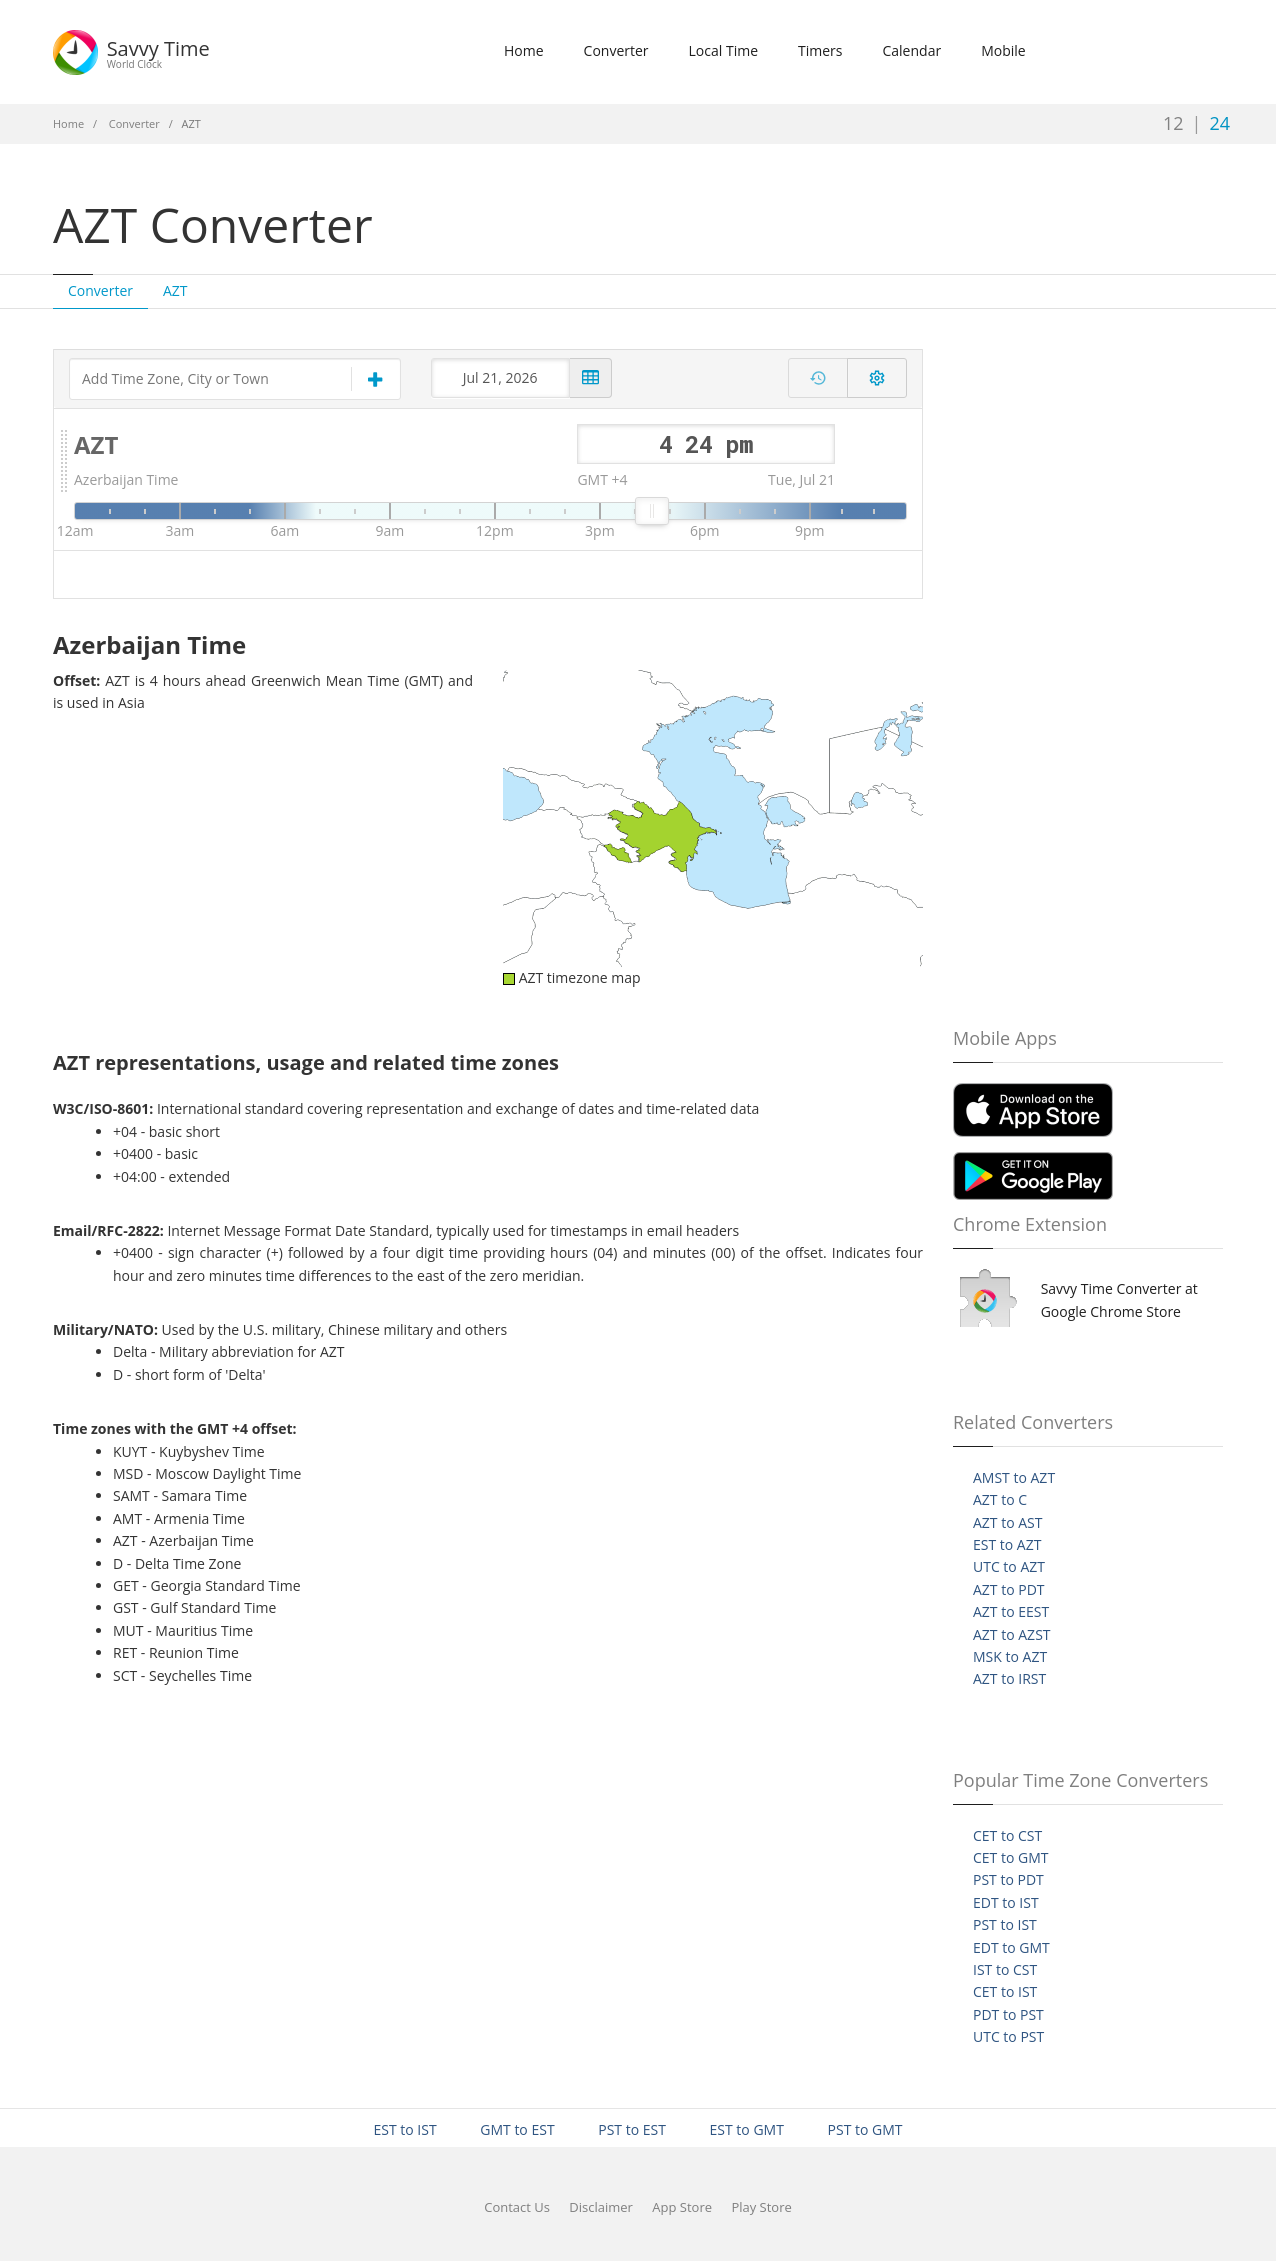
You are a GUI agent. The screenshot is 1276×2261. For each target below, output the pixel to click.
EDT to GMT (1011, 1947)
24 (1219, 123)
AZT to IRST (1009, 1678)
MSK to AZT (1010, 1656)
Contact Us (517, 2207)
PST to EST (632, 2129)
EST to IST (404, 2129)
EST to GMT (747, 2129)
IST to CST (1005, 1969)
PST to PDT (1008, 1879)
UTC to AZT (1009, 1566)
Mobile (1003, 50)
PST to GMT (865, 2129)
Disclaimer (601, 2207)
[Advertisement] (930, 194)
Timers (820, 50)
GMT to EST (517, 2129)
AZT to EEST (1011, 1611)
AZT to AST (1008, 1522)
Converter (616, 50)
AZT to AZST (1012, 1634)
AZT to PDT (1009, 1589)
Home (524, 50)
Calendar (911, 50)
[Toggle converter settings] (877, 378)
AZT (175, 290)
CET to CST (1007, 1835)
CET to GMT (1010, 1857)
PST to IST (1005, 1924)
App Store (682, 2207)
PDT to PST (1008, 2014)
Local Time (723, 50)
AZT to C (1000, 1499)
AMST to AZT (1014, 1477)
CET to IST (1005, 1991)
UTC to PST (1008, 2036)
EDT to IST (1006, 1902)
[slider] (652, 511)
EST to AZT (1007, 1544)
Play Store (761, 2207)
